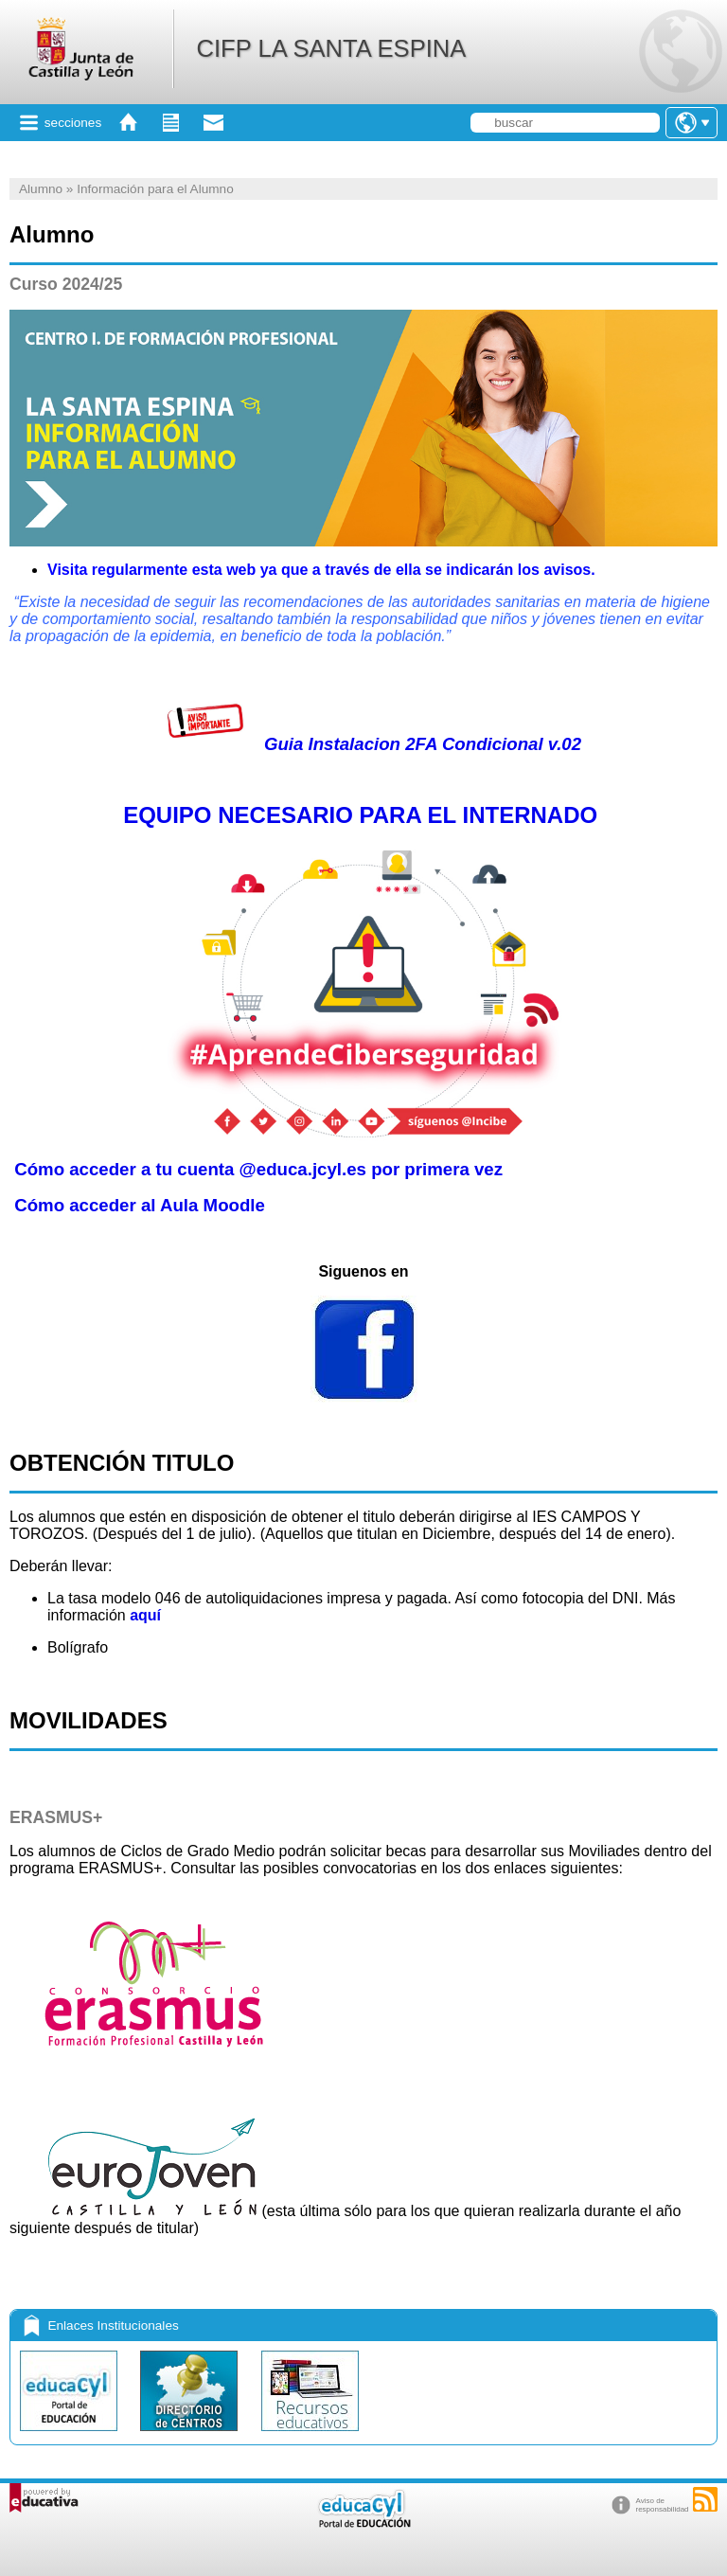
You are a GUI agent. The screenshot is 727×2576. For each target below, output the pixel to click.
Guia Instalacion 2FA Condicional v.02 (363, 744)
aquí (145, 1615)
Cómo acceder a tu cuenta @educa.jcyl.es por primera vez (258, 1169)
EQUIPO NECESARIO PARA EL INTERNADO (360, 815)
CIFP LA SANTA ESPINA (331, 48)
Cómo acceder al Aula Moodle (139, 1205)
